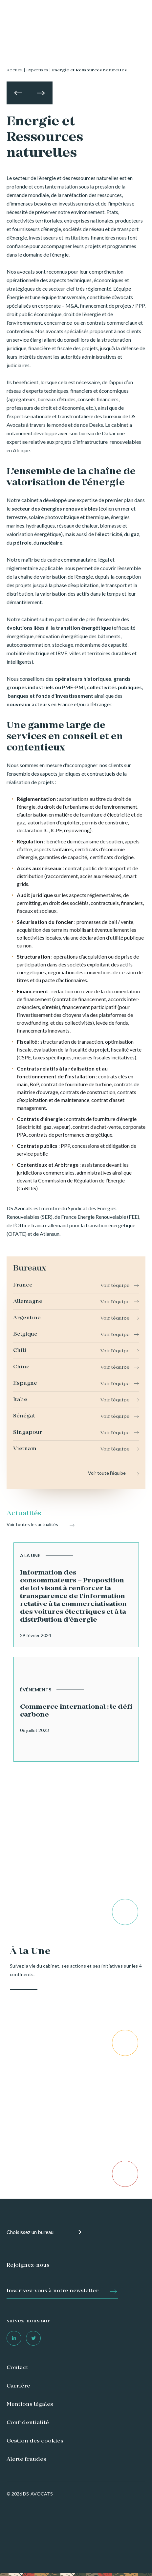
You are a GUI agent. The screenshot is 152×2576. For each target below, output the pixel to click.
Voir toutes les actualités (32, 1524)
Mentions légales (30, 2404)
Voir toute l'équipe (107, 1473)
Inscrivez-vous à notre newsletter (52, 2291)
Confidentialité (28, 2423)
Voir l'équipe (115, 1285)
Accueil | (16, 70)
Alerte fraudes (26, 2459)
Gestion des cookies (35, 2441)
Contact (17, 2368)
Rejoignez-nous (28, 2265)
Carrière (18, 2386)
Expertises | (38, 70)
